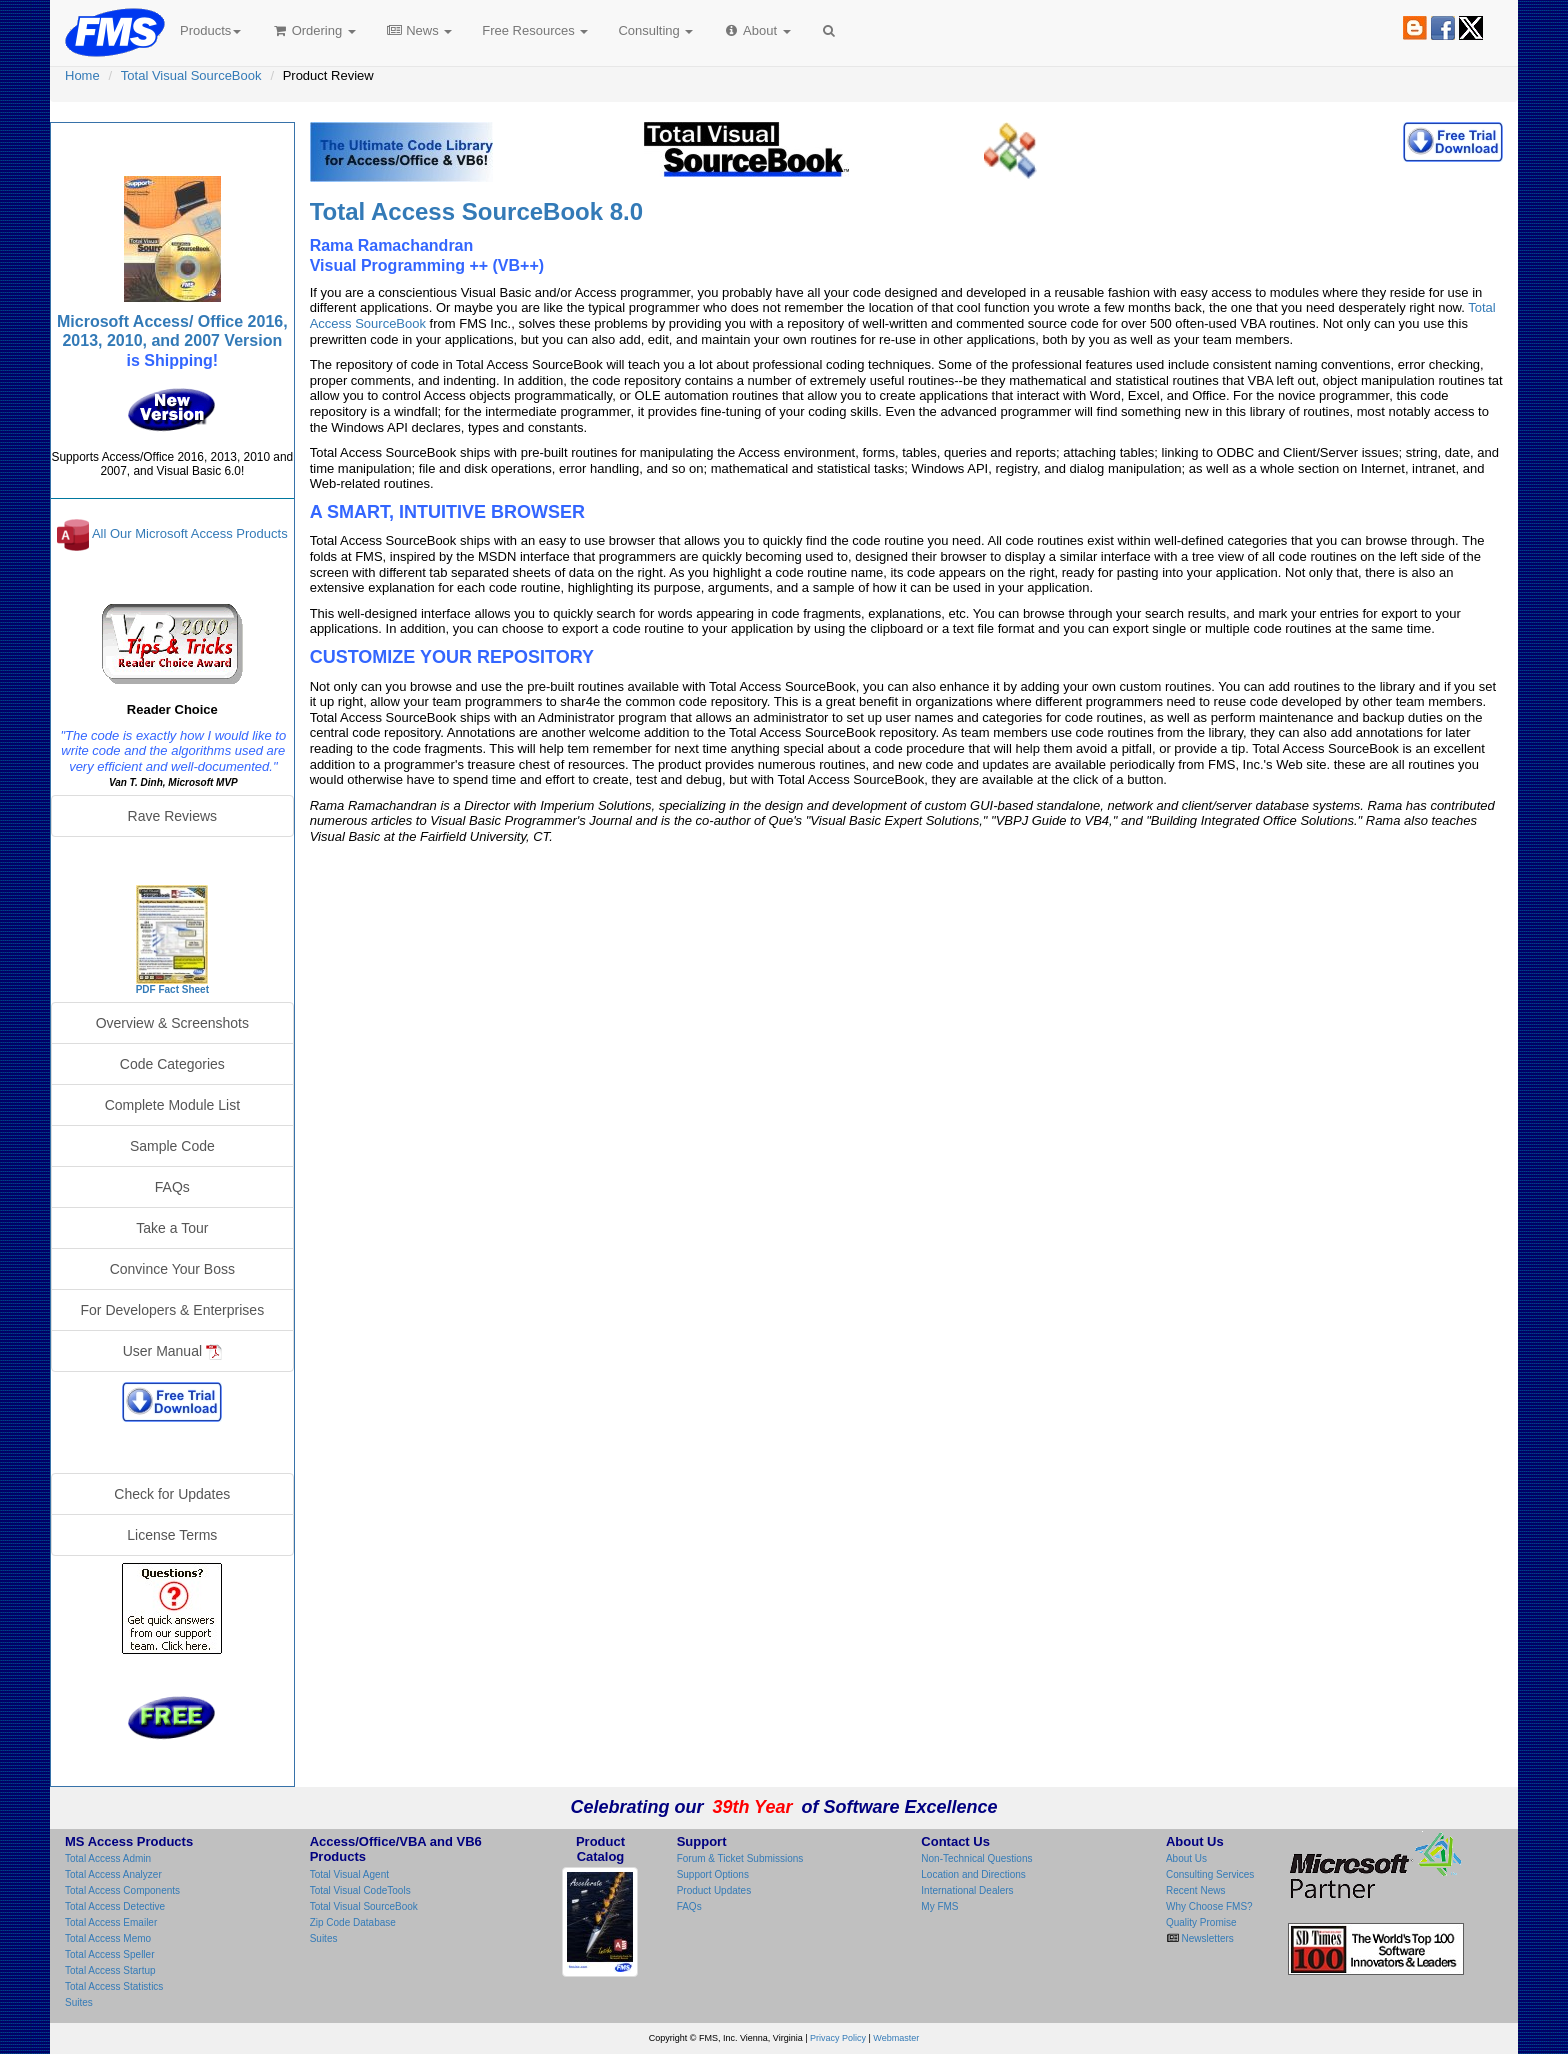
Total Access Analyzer (113, 1874)
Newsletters (1206, 1938)
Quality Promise (1201, 1922)
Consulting (655, 30)
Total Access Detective (115, 1906)
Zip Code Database (353, 1922)
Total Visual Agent (349, 1874)
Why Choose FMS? (1209, 1906)
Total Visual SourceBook (191, 75)
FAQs (172, 1187)
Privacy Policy (838, 2038)
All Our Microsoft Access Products (190, 534)
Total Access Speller (110, 1954)
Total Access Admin (108, 1858)
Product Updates (714, 1890)
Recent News (1195, 1890)
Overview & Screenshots (172, 1023)
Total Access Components (122, 1890)
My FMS (939, 1906)
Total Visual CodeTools (360, 1890)
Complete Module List (172, 1105)
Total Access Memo (108, 1938)
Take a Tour (172, 1228)
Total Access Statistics (114, 1986)
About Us (1186, 1858)
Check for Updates (172, 1494)
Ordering (313, 30)
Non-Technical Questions (976, 1858)
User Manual (172, 1351)
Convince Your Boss (172, 1269)
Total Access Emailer (111, 1922)
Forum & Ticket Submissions (740, 1858)
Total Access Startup (110, 1970)
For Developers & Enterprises (173, 1310)
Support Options (713, 1874)
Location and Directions (973, 1874)
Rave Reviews (172, 816)
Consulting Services (1210, 1874)
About (756, 30)
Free (535, 30)
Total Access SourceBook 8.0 (476, 211)
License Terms (172, 1535)
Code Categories (172, 1064)
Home (82, 75)
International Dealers (967, 1890)
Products (210, 30)
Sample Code (172, 1146)
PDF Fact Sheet (172, 989)
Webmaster (896, 2038)
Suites (79, 2002)
